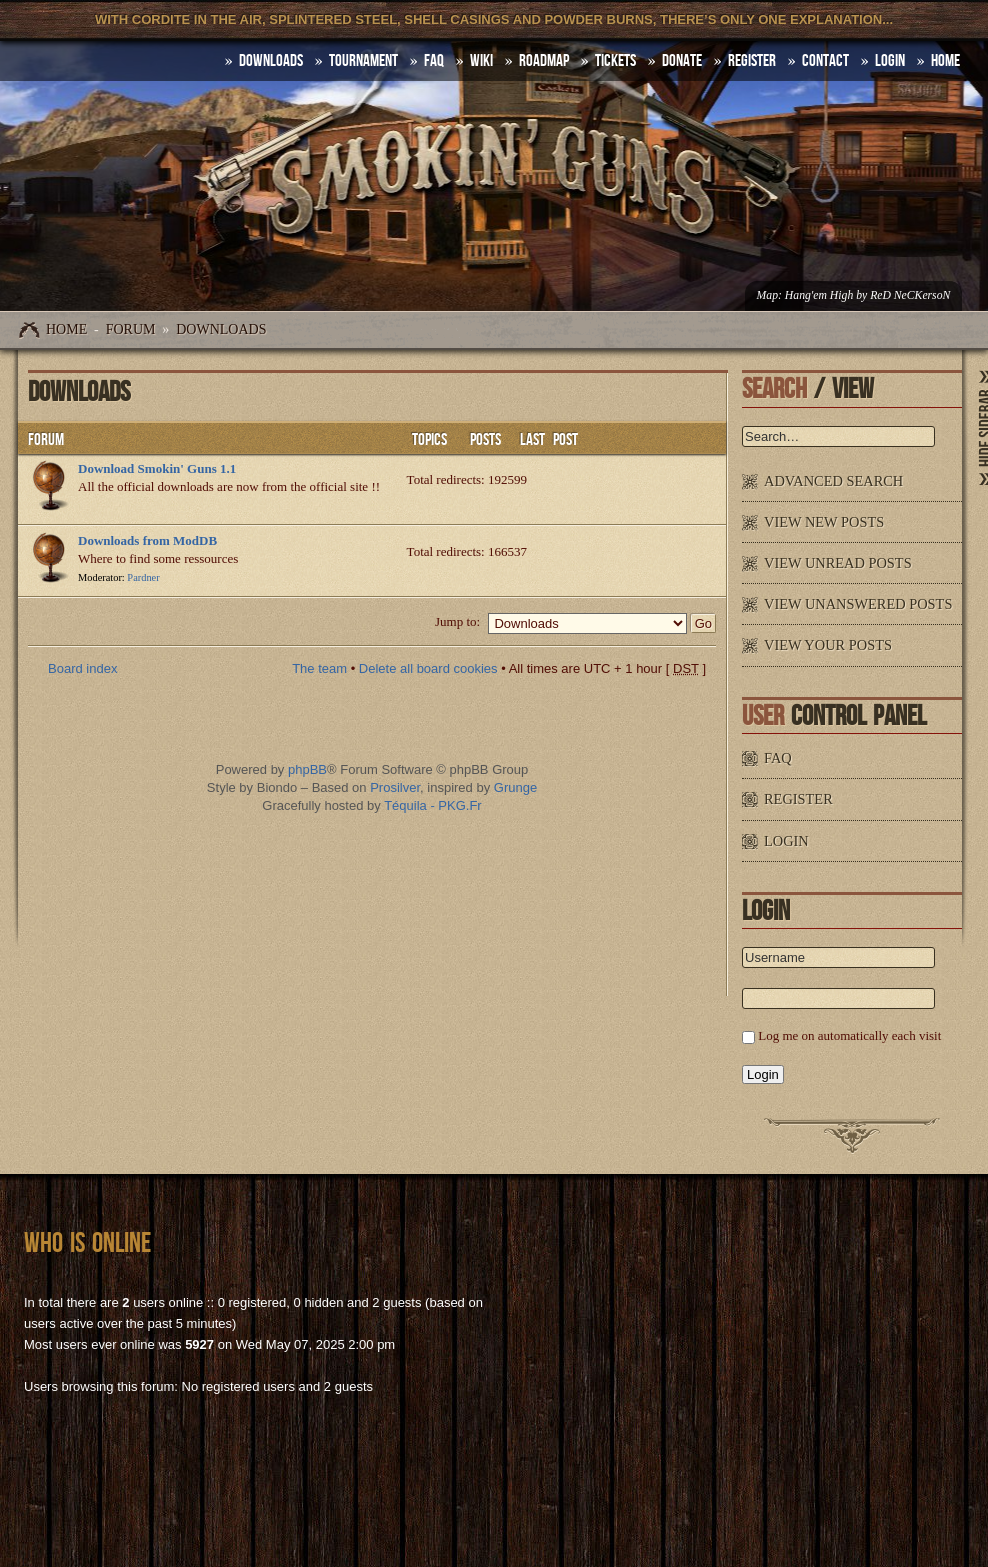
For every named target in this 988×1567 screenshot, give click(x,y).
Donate (682, 61)
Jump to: (457, 621)
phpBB (307, 769)
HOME (945, 61)
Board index (82, 668)
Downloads (221, 329)
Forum (131, 329)
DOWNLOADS (271, 61)
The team (319, 668)
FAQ (434, 61)
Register (752, 61)
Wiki (481, 61)
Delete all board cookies (428, 668)
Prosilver (395, 787)
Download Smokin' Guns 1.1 (157, 468)
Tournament (363, 61)
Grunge (515, 787)
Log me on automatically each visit (849, 1035)
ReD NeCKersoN (910, 295)
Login (890, 61)
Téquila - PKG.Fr (433, 805)
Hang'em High (819, 295)
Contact (825, 61)
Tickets (615, 61)
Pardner (143, 577)
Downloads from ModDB (147, 540)
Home (66, 329)
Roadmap (544, 61)
